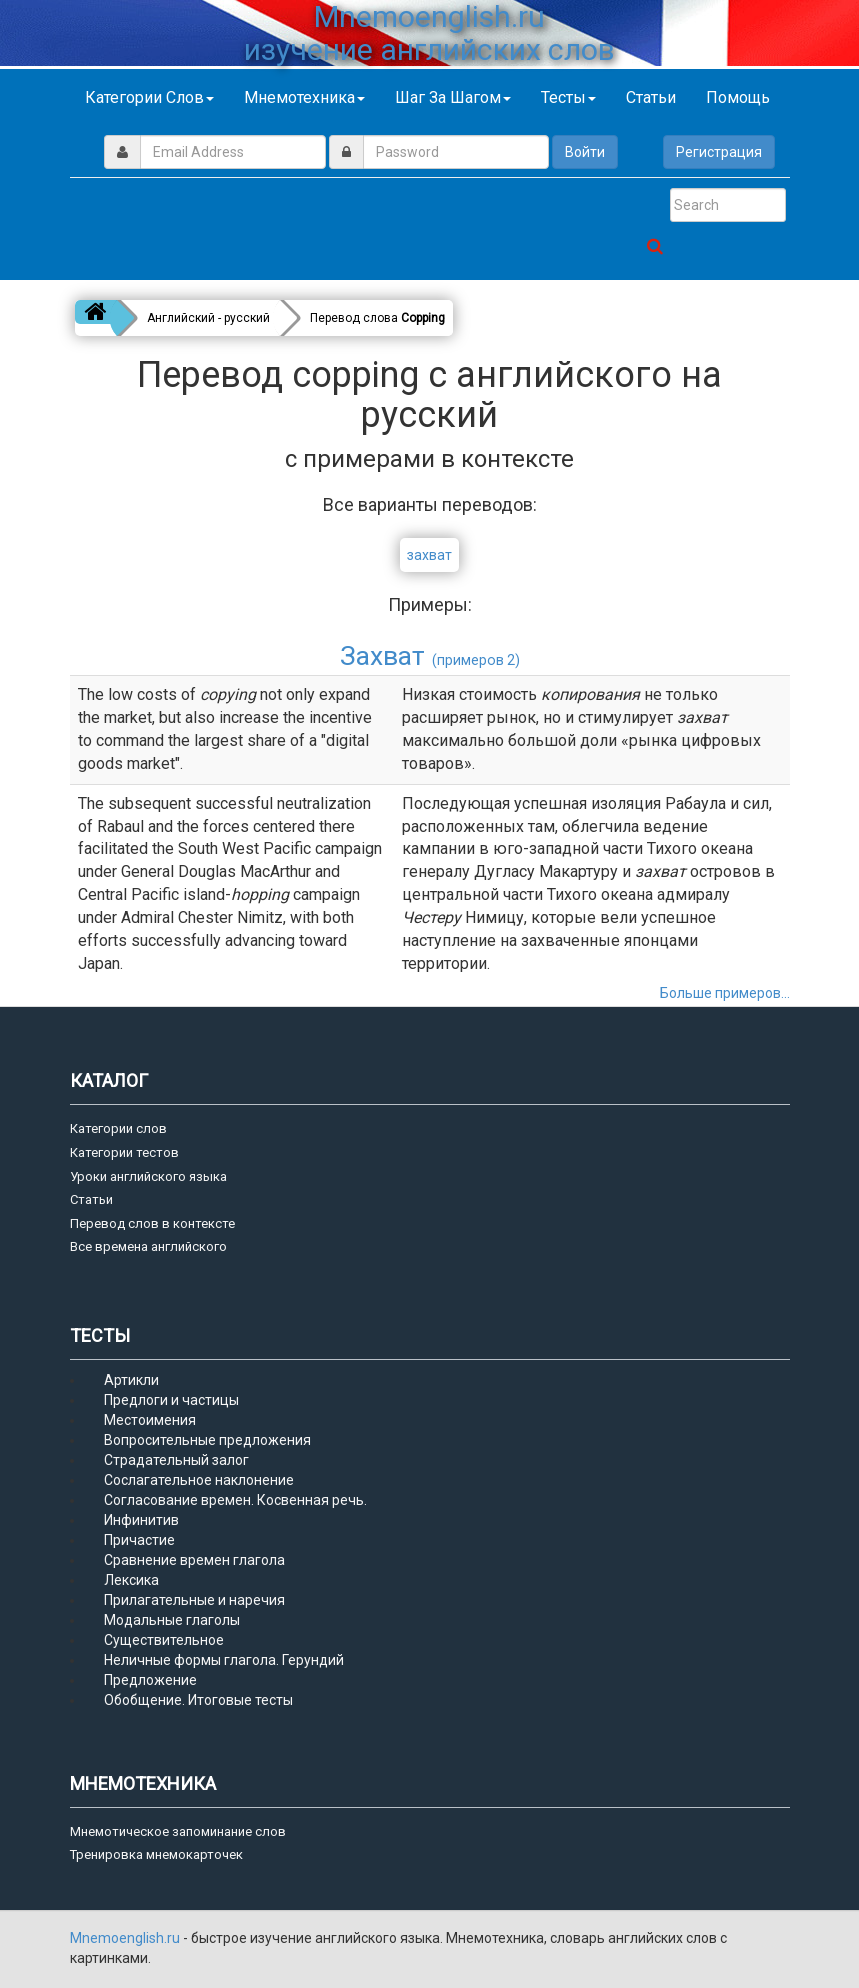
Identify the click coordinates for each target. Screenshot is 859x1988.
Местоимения (150, 1420)
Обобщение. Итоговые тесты (198, 1700)
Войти (585, 152)
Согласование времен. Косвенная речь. (235, 1500)
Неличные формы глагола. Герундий (224, 1660)
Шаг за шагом (453, 97)
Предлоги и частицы (171, 1400)
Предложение (150, 1680)
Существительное (164, 1640)
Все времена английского (148, 1246)
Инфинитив (141, 1520)
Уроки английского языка (148, 1176)
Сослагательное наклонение (199, 1480)
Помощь (738, 97)
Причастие (139, 1540)
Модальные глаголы (172, 1620)
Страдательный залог (176, 1460)
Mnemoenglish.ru (126, 1938)
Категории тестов (124, 1152)
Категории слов (149, 97)
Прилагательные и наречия (194, 1600)
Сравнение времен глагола (194, 1560)
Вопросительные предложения (207, 1440)
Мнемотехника (304, 97)
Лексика (131, 1580)
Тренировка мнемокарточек (156, 1854)
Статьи (651, 97)
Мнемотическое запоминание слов (178, 1831)
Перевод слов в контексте (152, 1223)
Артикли (131, 1380)
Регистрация (719, 152)
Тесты (568, 97)
